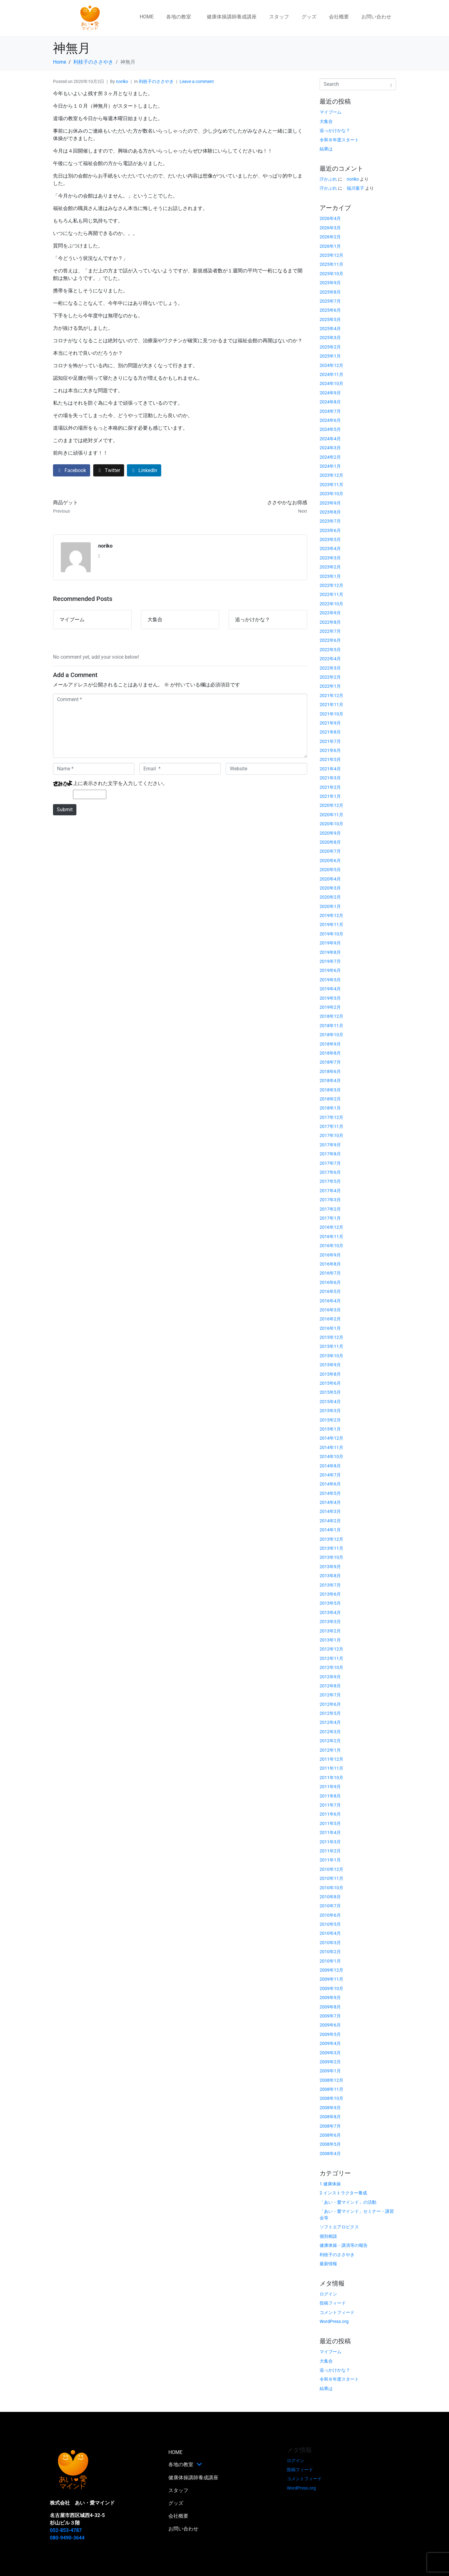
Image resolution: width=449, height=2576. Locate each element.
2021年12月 (331, 695)
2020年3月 (330, 888)
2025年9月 (330, 282)
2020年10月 (331, 823)
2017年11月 (331, 1126)
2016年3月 (330, 1309)
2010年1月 (330, 1961)
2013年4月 (330, 1612)
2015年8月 (330, 1374)
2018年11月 (331, 1025)
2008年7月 (330, 2126)
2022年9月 (330, 612)
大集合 (326, 121)
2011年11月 (331, 1768)
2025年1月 (330, 356)
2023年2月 (330, 566)
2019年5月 (330, 979)
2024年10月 (331, 383)
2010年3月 (330, 1942)
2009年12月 (331, 1970)
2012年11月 (331, 1658)
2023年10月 (331, 493)
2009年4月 (330, 2043)
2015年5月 (330, 1392)
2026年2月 (330, 236)
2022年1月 (330, 686)
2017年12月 (331, 1117)
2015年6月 (330, 1383)
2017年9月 (330, 1144)
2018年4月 (330, 1080)
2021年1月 (330, 796)
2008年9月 (330, 2107)
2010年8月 (330, 1896)
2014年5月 (330, 1493)
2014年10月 (331, 1456)
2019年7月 (330, 961)
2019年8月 (330, 952)
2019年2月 (330, 1007)
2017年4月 (330, 1190)
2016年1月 (330, 1328)
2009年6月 (330, 2024)
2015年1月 (330, 1429)
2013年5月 (330, 1603)
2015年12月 (331, 1337)
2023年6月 (330, 530)
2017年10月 (331, 1135)
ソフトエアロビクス (339, 2226)
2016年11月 (331, 1236)
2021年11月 (331, 704)
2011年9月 (330, 1786)
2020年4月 (330, 878)
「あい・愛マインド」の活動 (348, 2202)
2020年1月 (330, 906)
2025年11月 (331, 264)
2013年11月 (331, 1548)
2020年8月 (330, 842)
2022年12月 (331, 585)
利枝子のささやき (156, 81)
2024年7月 (330, 411)
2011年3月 (330, 1841)
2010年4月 (330, 1933)
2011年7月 (330, 1805)
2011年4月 (330, 1832)
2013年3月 (330, 1621)
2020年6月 (330, 860)
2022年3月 (330, 668)
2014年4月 (330, 1502)
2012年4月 (330, 1722)
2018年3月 (330, 1089)
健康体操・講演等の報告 (344, 2245)
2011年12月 (331, 1759)
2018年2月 (330, 1098)
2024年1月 (330, 466)
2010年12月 (331, 1869)
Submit (65, 809)
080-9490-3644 (67, 2538)
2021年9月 (330, 722)
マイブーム (330, 112)
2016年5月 (330, 1291)
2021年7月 (330, 741)
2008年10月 (331, 2098)
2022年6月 (330, 640)
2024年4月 (330, 438)
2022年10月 (331, 603)
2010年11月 (331, 1878)
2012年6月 (330, 1704)
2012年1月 (330, 1750)
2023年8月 (330, 512)
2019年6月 (330, 970)
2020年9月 (330, 833)
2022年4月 (330, 658)
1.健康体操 (330, 2183)
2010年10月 (331, 1887)
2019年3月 (330, 998)
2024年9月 (330, 392)
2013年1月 (330, 1639)
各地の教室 (178, 17)
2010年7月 (330, 1905)
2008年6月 (330, 2135)
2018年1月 (330, 1107)
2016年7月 (330, 1273)
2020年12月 (331, 805)
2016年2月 (330, 1318)
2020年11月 (331, 814)
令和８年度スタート (339, 139)
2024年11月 (331, 374)
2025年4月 (330, 328)
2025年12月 (331, 255)
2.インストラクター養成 (343, 2192)
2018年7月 (330, 1062)
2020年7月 (330, 851)
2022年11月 (331, 594)
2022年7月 (330, 631)
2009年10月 (331, 1988)
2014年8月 (330, 1465)
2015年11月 (331, 1346)
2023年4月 (330, 548)
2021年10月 (331, 713)
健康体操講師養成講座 (232, 17)
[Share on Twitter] (108, 470)
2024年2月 (330, 457)
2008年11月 (331, 2089)
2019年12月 (331, 915)
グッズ (309, 17)
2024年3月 (330, 447)
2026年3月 (330, 227)
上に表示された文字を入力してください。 (120, 783)
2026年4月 (330, 218)
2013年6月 (330, 1594)
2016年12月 (331, 1227)
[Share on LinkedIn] (144, 470)
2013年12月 (331, 1539)
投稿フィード (333, 2302)
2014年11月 (331, 1447)
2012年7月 (330, 1694)
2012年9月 (330, 1676)
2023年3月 (330, 557)
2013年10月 (331, 1557)
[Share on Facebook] (71, 470)
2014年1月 (330, 1529)
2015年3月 (330, 1410)
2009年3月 (330, 2052)
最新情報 (328, 2263)
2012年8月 (330, 1685)
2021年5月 (330, 759)
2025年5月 (330, 319)
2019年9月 (330, 942)
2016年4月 (330, 1300)
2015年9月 (330, 1364)
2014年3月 (330, 1511)
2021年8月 (330, 731)
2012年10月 (331, 1667)
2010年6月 (330, 1915)
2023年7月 (330, 521)
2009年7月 (330, 2015)
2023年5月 (330, 539)
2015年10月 (331, 1355)
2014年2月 (330, 1520)
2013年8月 (330, 1575)
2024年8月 (330, 401)
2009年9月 (330, 1997)
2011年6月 (330, 1814)
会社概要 (339, 17)
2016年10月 (331, 1245)
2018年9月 (330, 1044)
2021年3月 (330, 777)
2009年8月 (330, 2006)
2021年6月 (330, 750)
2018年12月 (331, 1016)
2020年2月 (330, 897)
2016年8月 (330, 1263)
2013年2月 (330, 1630)
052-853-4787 (66, 2530)
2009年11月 (331, 1979)
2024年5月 (330, 429)
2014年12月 (331, 1438)
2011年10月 (331, 1777)
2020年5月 (330, 869)
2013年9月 (330, 1566)
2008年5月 (330, 2144)
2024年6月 (330, 420)
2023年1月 (330, 576)
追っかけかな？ (335, 130)
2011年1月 (330, 1859)
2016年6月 (330, 1282)
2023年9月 (330, 502)
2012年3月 (330, 1731)
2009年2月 (330, 2061)
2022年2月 (330, 677)
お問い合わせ (376, 17)
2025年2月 (330, 346)
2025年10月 (331, 273)
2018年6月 (330, 1071)
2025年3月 (330, 337)
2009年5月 (330, 2034)
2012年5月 (330, 1713)
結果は (326, 148)
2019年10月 (331, 933)
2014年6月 (330, 1483)
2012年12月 (331, 1649)
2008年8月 (330, 2116)
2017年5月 (330, 1181)
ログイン (328, 2293)
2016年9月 (330, 1254)
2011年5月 (330, 1823)
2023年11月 (331, 484)
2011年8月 (330, 1795)
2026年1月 (330, 246)
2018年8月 (330, 1053)
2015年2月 (330, 1419)
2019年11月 (331, 924)
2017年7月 (330, 1163)
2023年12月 (331, 475)
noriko (122, 81)
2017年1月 (330, 1218)
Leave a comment (197, 81)
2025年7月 (330, 301)
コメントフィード (337, 2312)
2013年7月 (330, 1585)
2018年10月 (331, 1034)
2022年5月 (330, 649)
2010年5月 (330, 1924)
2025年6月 (330, 310)
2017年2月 (330, 1209)
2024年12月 (331, 365)
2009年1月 (330, 2070)
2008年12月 (331, 2080)
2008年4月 (330, 2153)
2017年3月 (330, 1199)
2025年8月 (330, 292)
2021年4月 (330, 768)
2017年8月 (330, 1153)
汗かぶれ (328, 179)
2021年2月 (330, 787)
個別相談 (328, 2236)
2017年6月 (330, 1172)
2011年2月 (330, 1850)
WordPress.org (334, 2321)
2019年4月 (330, 988)
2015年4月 (330, 1401)
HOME (147, 17)
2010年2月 (330, 1951)
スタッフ (279, 17)
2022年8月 (330, 622)
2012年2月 (330, 1740)
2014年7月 (330, 1474)
